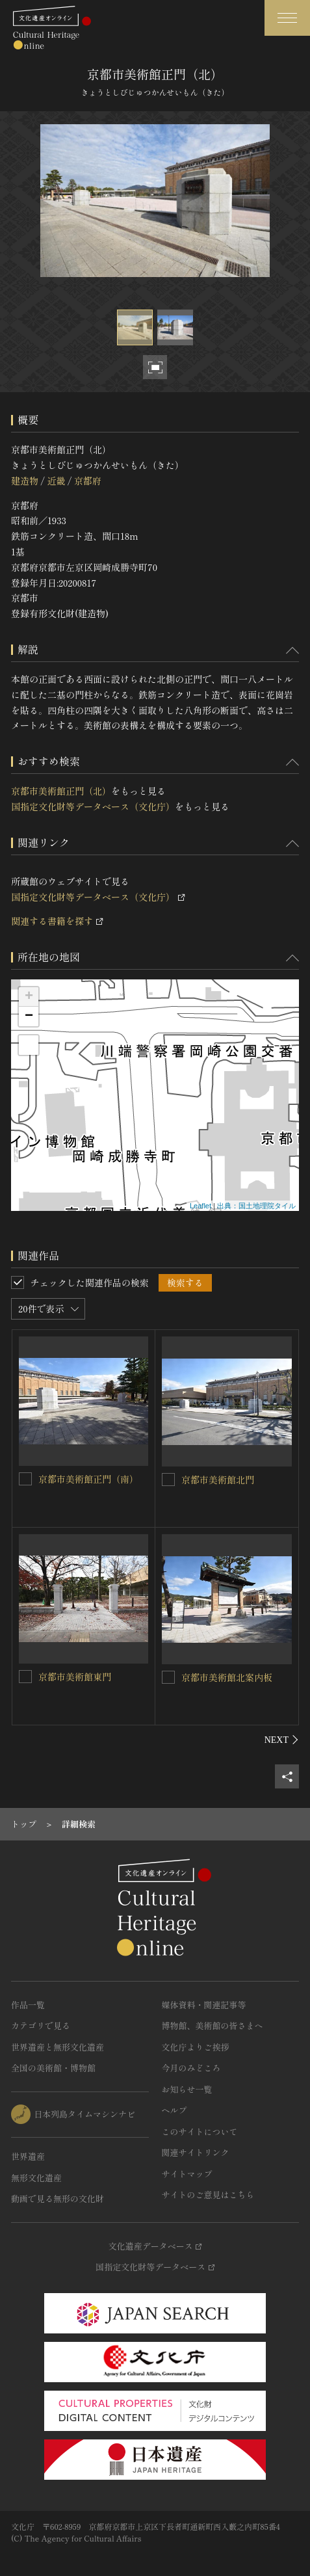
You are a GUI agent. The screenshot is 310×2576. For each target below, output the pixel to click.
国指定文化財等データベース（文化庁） (93, 806)
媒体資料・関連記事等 (204, 2004)
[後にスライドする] (282, 1739)
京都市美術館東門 (74, 1676)
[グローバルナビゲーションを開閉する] (287, 18)
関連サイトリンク (195, 2152)
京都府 (87, 480)
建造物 (24, 480)
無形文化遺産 (36, 2177)
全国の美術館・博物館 (53, 2068)
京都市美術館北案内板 (226, 1677)
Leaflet (200, 1206)
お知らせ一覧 (187, 2089)
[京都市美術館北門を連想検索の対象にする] (168, 1479)
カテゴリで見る (40, 2025)
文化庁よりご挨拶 (195, 2047)
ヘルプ (174, 2110)
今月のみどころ (191, 2068)
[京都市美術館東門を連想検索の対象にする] (25, 1676)
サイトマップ (187, 2174)
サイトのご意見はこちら (208, 2194)
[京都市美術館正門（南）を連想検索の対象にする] (25, 1478)
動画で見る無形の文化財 (57, 2198)
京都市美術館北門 (217, 1479)
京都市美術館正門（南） (88, 1478)
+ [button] (29, 997)
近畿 (56, 480)
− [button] (29, 1016)
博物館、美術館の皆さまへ (212, 2025)
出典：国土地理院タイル (256, 1206)
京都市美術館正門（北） (61, 790)
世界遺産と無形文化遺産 (57, 2047)
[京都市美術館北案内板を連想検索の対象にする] (168, 1677)
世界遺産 (28, 2156)
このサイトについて (200, 2131)
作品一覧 (28, 2004)
